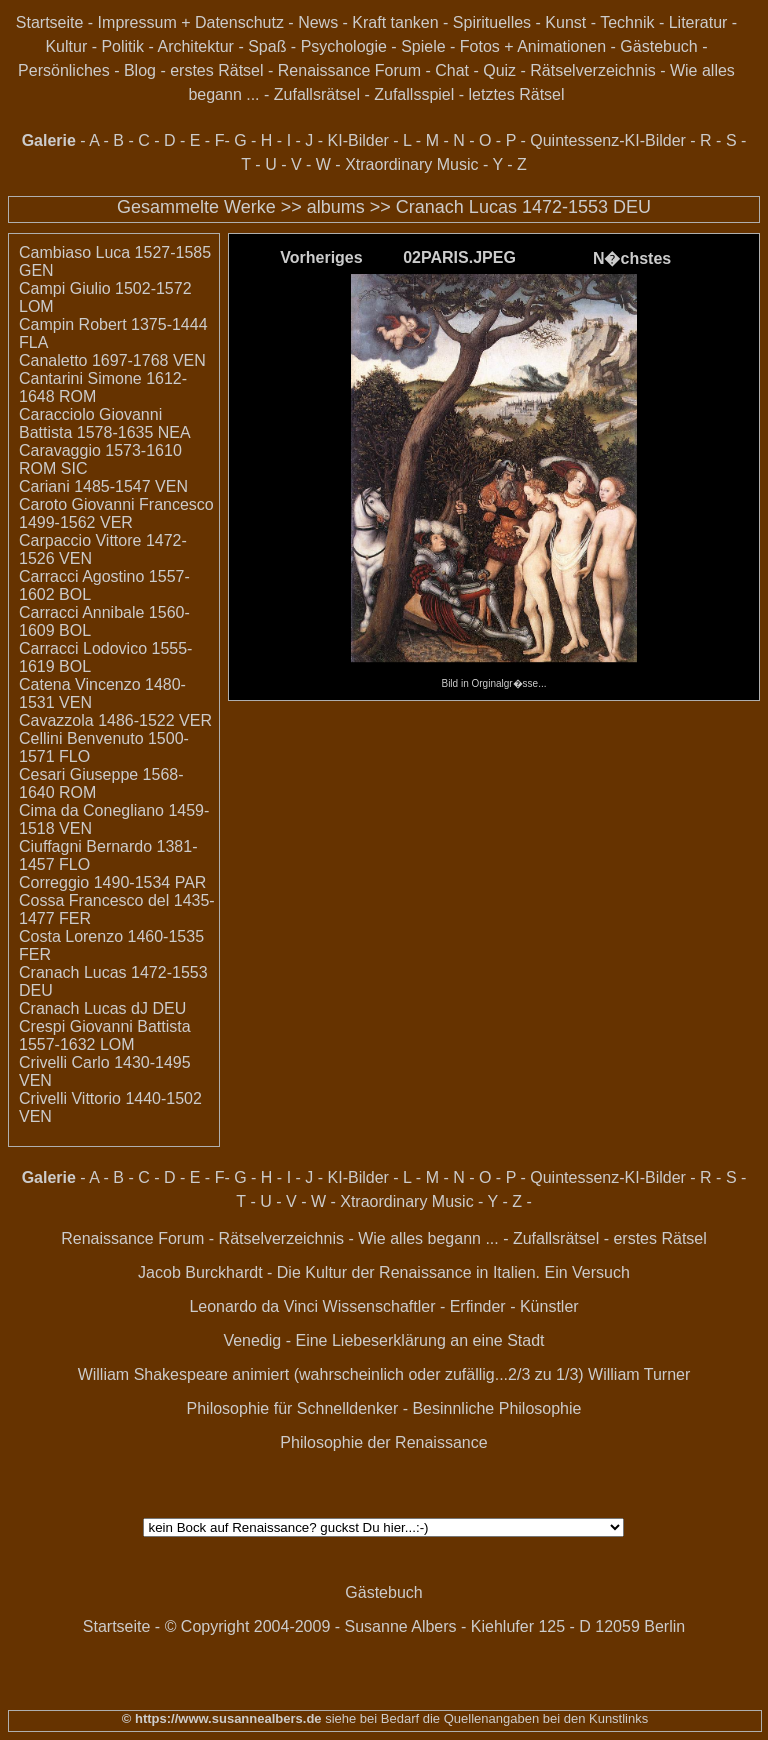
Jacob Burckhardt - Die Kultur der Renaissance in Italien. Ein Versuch (384, 1272)
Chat (452, 70)
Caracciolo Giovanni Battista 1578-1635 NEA (105, 423)
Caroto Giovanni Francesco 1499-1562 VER (116, 513)
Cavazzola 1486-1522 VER (115, 720)
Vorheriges (321, 257)
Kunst (565, 22)
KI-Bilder (358, 140)
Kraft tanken (395, 22)
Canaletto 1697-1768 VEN (112, 360)
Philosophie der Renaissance (383, 1442)
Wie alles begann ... (428, 1238)
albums (336, 207)
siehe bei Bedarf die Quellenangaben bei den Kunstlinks (485, 1718)
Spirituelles (492, 22)
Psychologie (344, 46)
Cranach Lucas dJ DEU (102, 1008)
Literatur (698, 22)
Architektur (195, 46)
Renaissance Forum (349, 70)
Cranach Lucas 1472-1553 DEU (523, 207)
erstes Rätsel (216, 70)
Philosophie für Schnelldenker (293, 1408)
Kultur (66, 46)
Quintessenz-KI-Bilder (608, 140)
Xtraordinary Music (411, 164)
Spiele (423, 46)
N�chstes (632, 258)
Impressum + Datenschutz (191, 22)
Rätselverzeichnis (592, 70)
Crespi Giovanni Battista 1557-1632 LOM (105, 1035)
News (318, 22)
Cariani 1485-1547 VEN (103, 486)
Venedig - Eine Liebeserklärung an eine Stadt (383, 1340)
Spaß (267, 46)
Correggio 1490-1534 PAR (112, 882)
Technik (627, 22)
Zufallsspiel (414, 94)
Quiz (499, 70)
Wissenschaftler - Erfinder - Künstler (451, 1306)
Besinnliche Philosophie (496, 1408)
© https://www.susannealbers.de (222, 1718)
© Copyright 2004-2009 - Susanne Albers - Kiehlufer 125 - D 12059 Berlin (425, 1626)
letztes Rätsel (517, 94)
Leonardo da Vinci (253, 1306)
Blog (140, 70)
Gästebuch (658, 46)
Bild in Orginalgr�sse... (493, 678)
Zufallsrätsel (317, 94)
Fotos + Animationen (533, 46)
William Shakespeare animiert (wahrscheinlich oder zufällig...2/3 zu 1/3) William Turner (384, 1374)
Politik (122, 46)
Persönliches (64, 70)
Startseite (50, 22)
